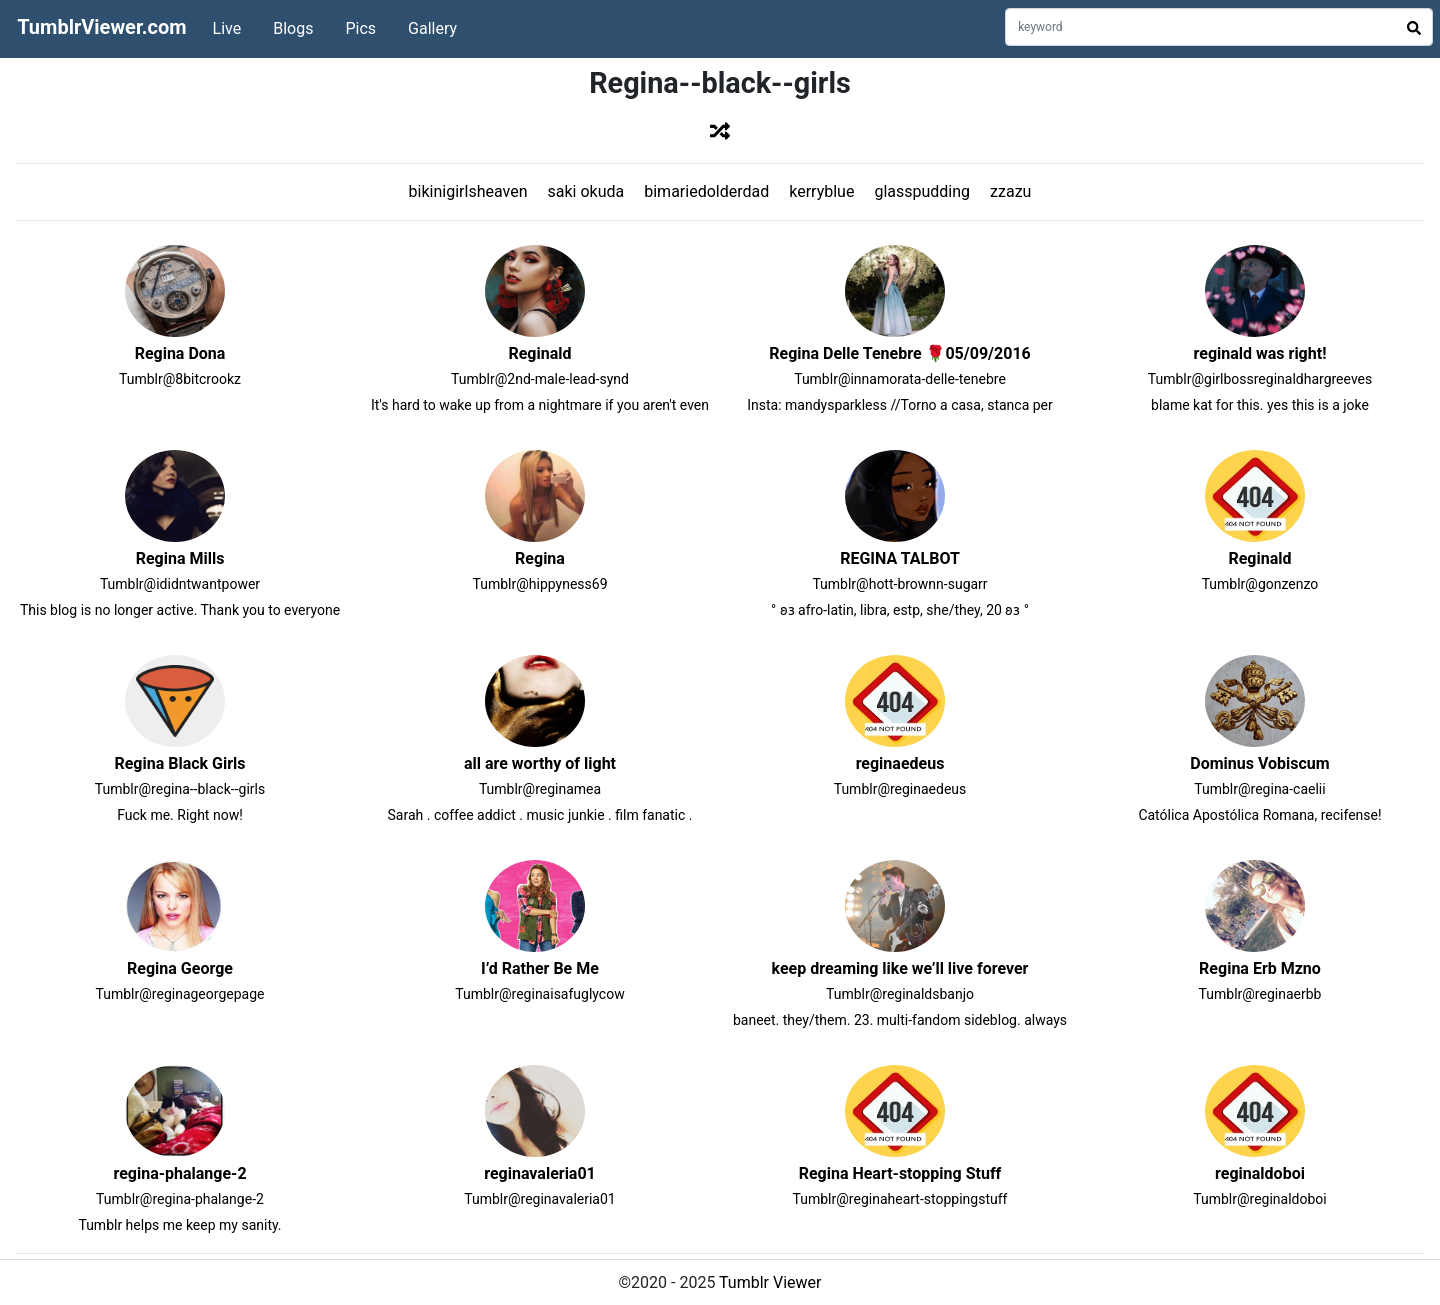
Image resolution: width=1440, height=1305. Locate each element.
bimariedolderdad (706, 191)
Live (227, 28)
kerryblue (821, 191)
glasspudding (922, 191)
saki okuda (586, 191)
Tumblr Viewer (770, 1282)
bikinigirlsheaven (468, 191)
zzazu (1010, 191)
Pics (360, 28)
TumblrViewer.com (101, 27)
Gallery (432, 28)
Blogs (293, 28)
